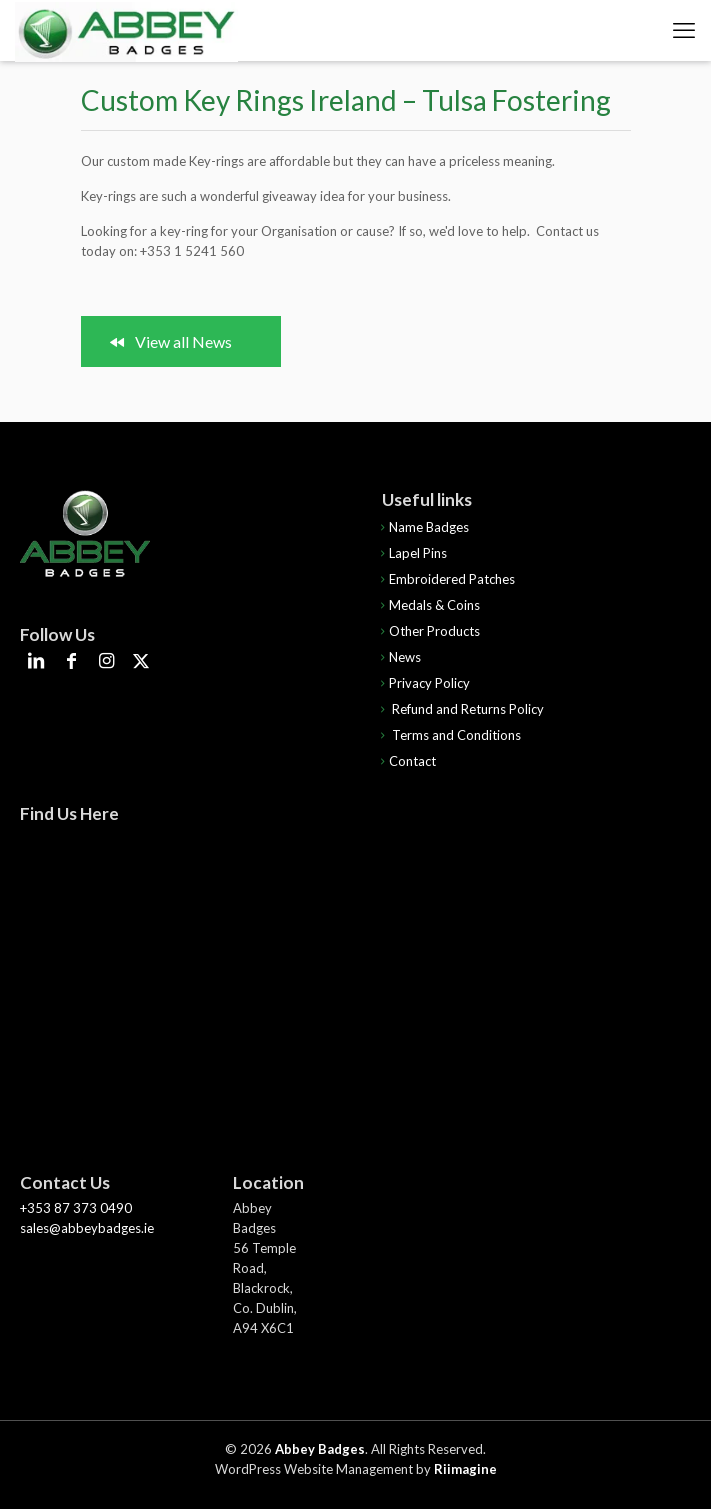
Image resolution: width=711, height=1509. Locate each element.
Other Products (428, 631)
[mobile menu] (684, 30)
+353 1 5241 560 (192, 251)
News (398, 657)
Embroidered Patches (445, 579)
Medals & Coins (428, 605)
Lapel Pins (411, 553)
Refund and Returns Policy (460, 709)
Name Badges (422, 527)
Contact (406, 761)
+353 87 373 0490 (76, 1208)
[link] (85, 534)
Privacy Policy (423, 683)
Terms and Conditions (448, 735)
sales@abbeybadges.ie (87, 1228)
